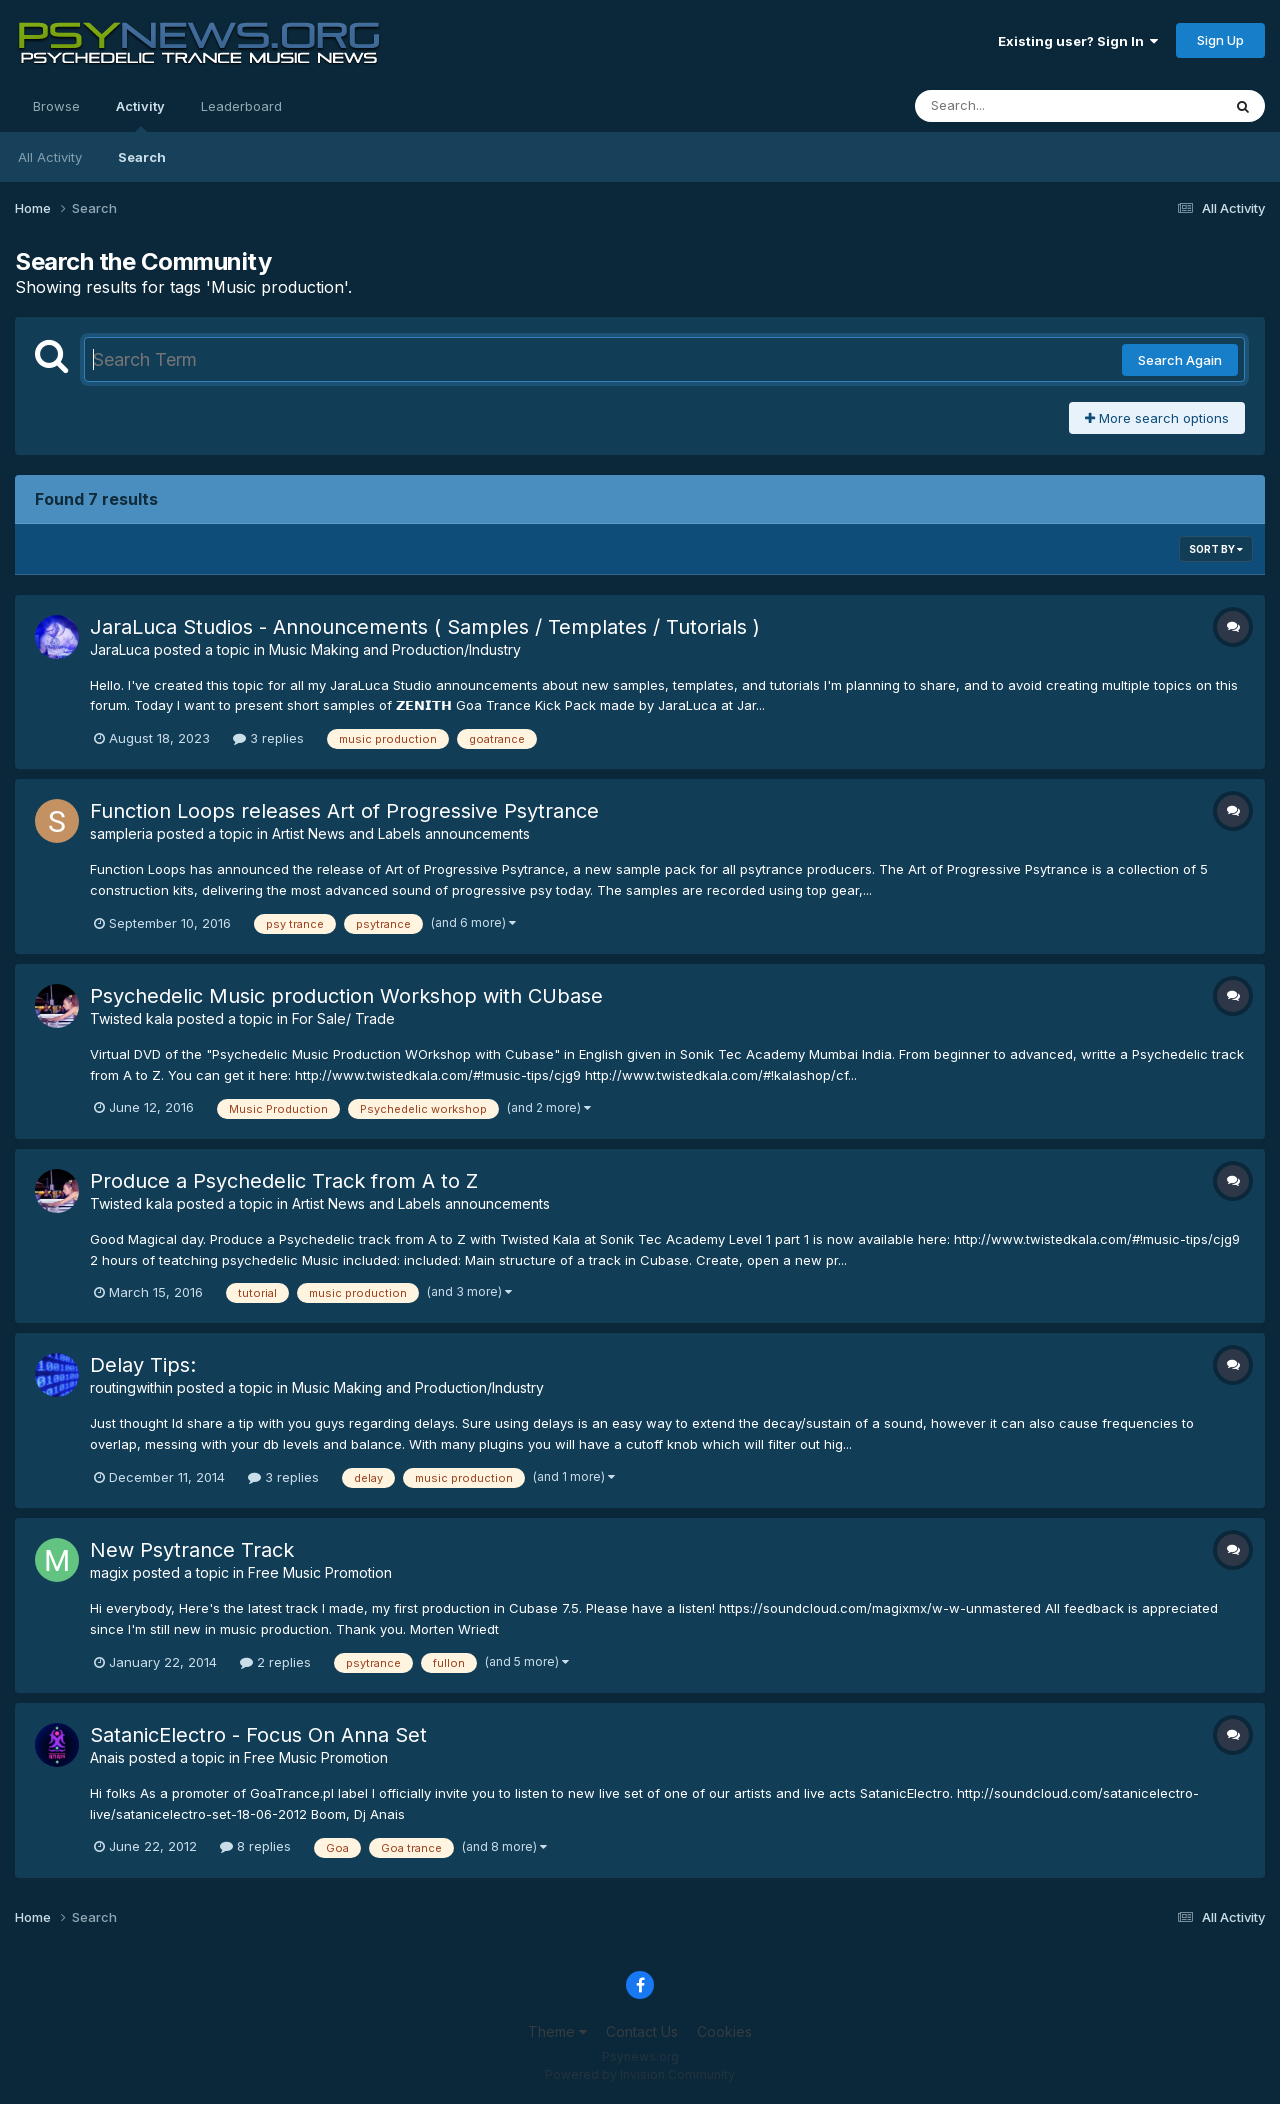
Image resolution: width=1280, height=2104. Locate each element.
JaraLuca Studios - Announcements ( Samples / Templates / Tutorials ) (425, 627)
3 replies (268, 738)
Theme (557, 2031)
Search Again (1180, 360)
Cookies (724, 2031)
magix (109, 1572)
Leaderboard (241, 106)
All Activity (50, 157)
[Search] (1013, 106)
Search (142, 157)
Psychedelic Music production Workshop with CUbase (346, 996)
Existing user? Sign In (1078, 41)
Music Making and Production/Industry (395, 649)
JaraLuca (120, 649)
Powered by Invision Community (640, 2074)
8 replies (255, 1846)
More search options (1157, 418)
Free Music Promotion (320, 1572)
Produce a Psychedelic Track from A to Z (284, 1181)
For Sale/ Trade (343, 1018)
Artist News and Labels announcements (401, 833)
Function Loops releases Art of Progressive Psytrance (344, 811)
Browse (56, 106)
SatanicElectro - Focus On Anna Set (258, 1735)
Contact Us (642, 2031)
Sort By (1216, 549)
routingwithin (131, 1387)
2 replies (275, 1662)
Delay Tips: (143, 1365)
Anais (107, 1757)
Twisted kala (131, 1018)
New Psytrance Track (192, 1550)
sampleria (121, 833)
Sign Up (1220, 40)
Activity (140, 115)
